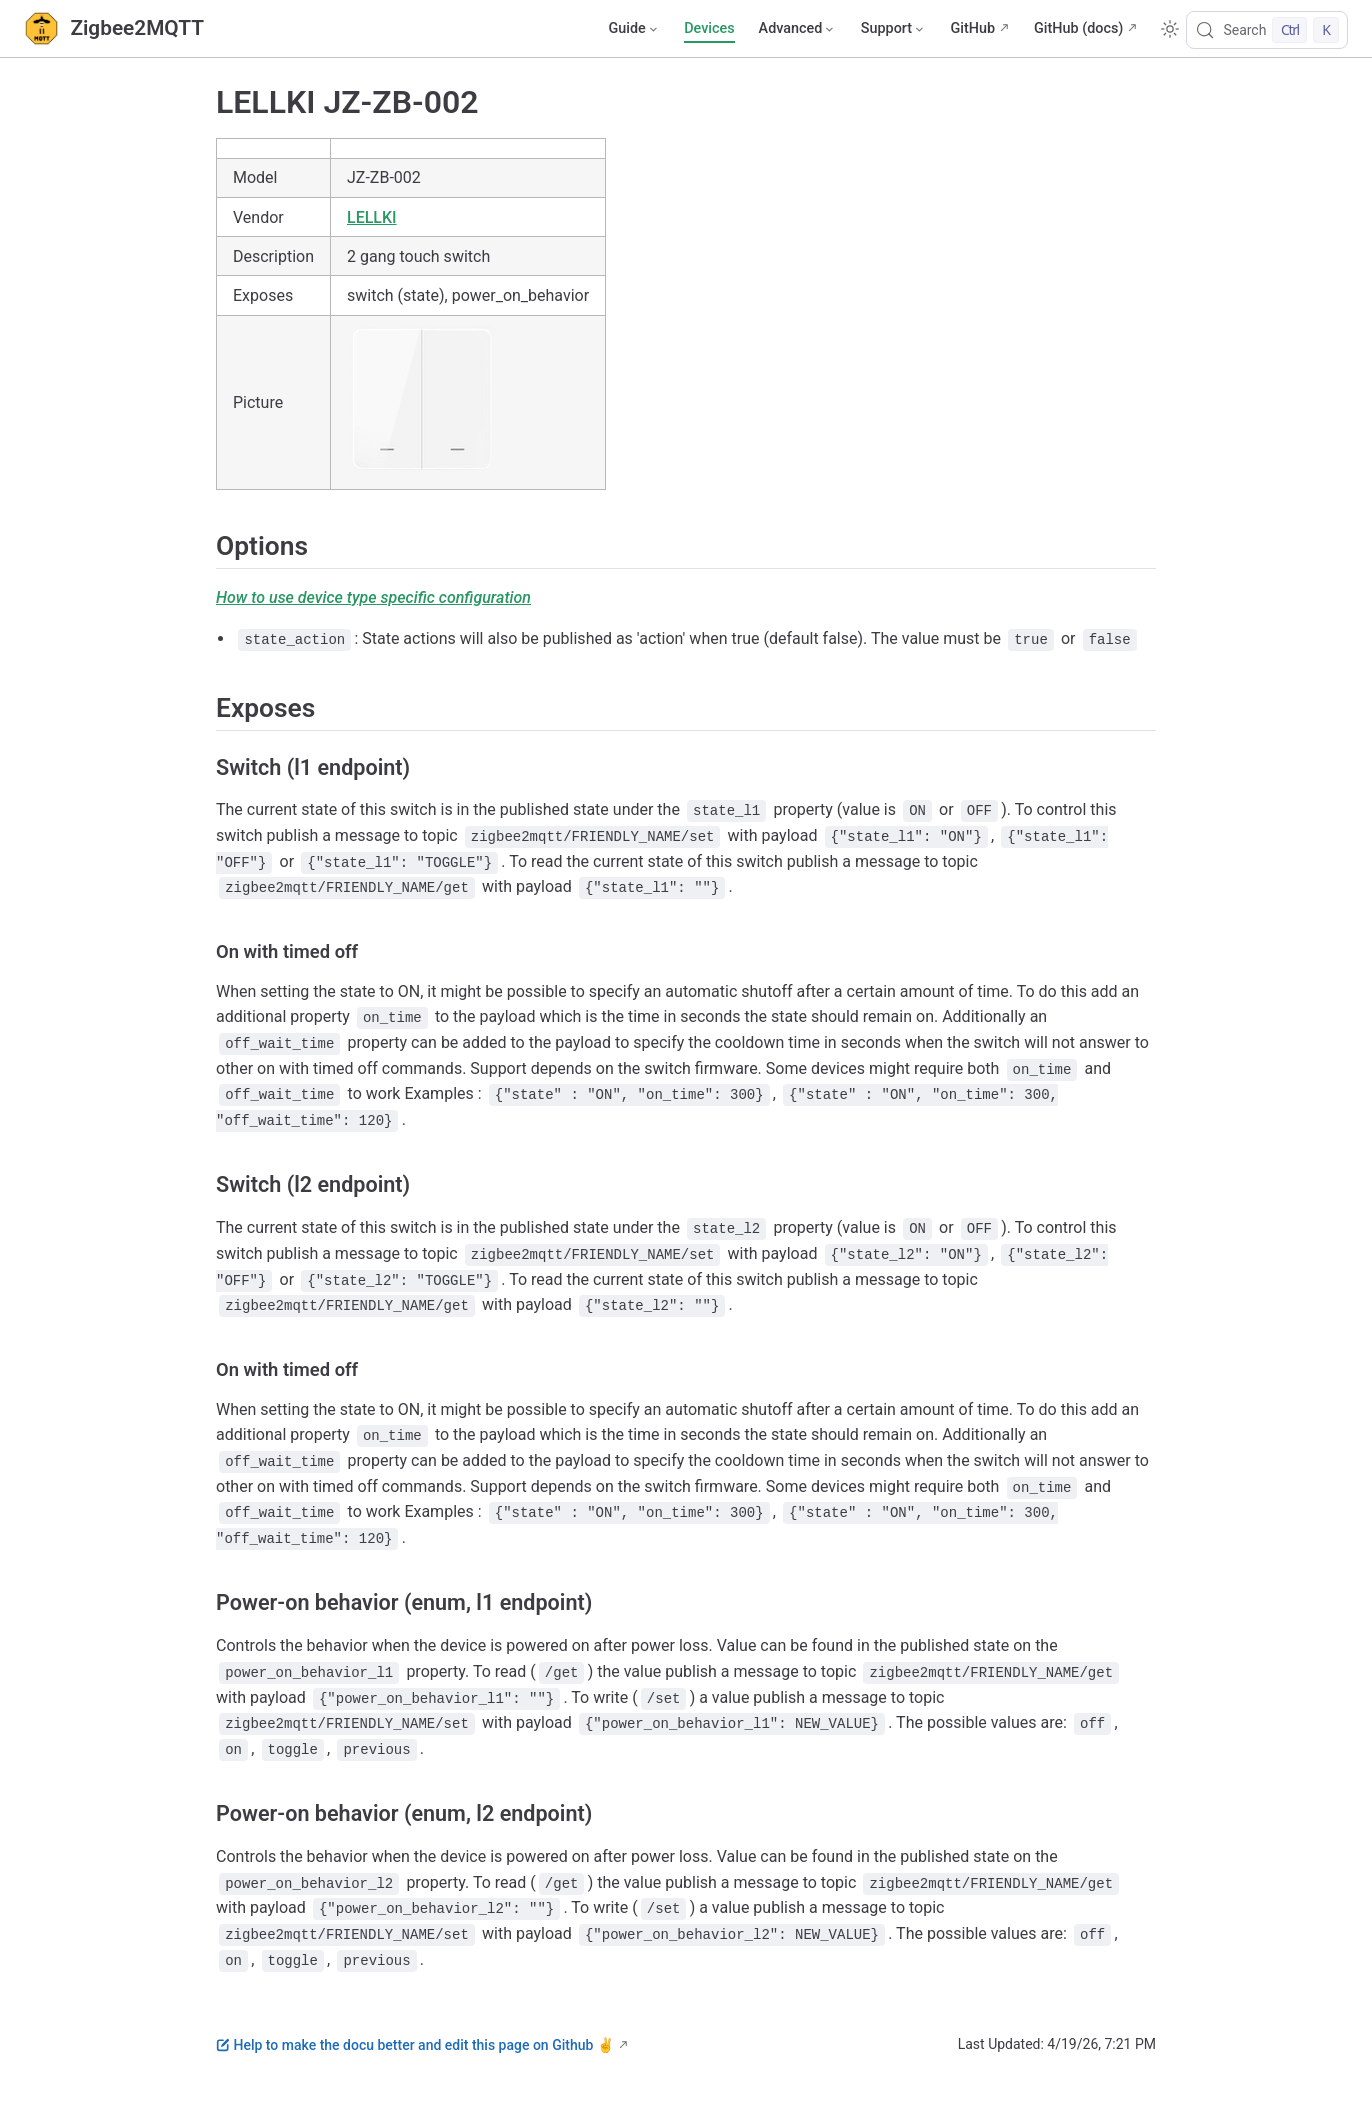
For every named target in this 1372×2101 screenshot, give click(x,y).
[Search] (1267, 30)
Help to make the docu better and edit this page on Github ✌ (415, 2045)
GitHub (972, 28)
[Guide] (634, 29)
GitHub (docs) (1078, 28)
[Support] (894, 29)
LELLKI (372, 217)
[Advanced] (798, 29)
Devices (709, 28)
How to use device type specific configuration (373, 597)
